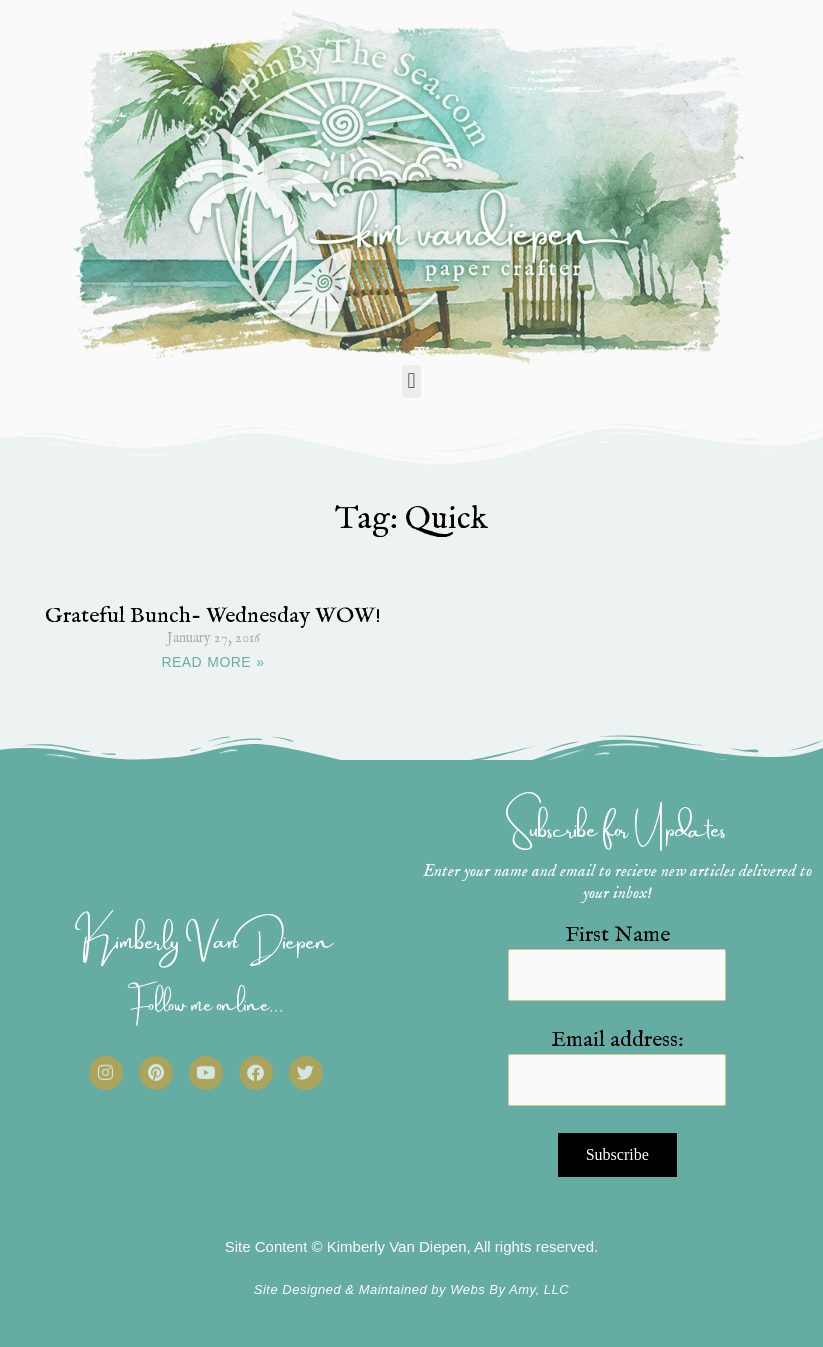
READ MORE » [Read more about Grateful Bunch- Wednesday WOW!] (213, 662)
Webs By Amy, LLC (509, 1289)
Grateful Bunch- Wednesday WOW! (213, 616)
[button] (411, 381)
